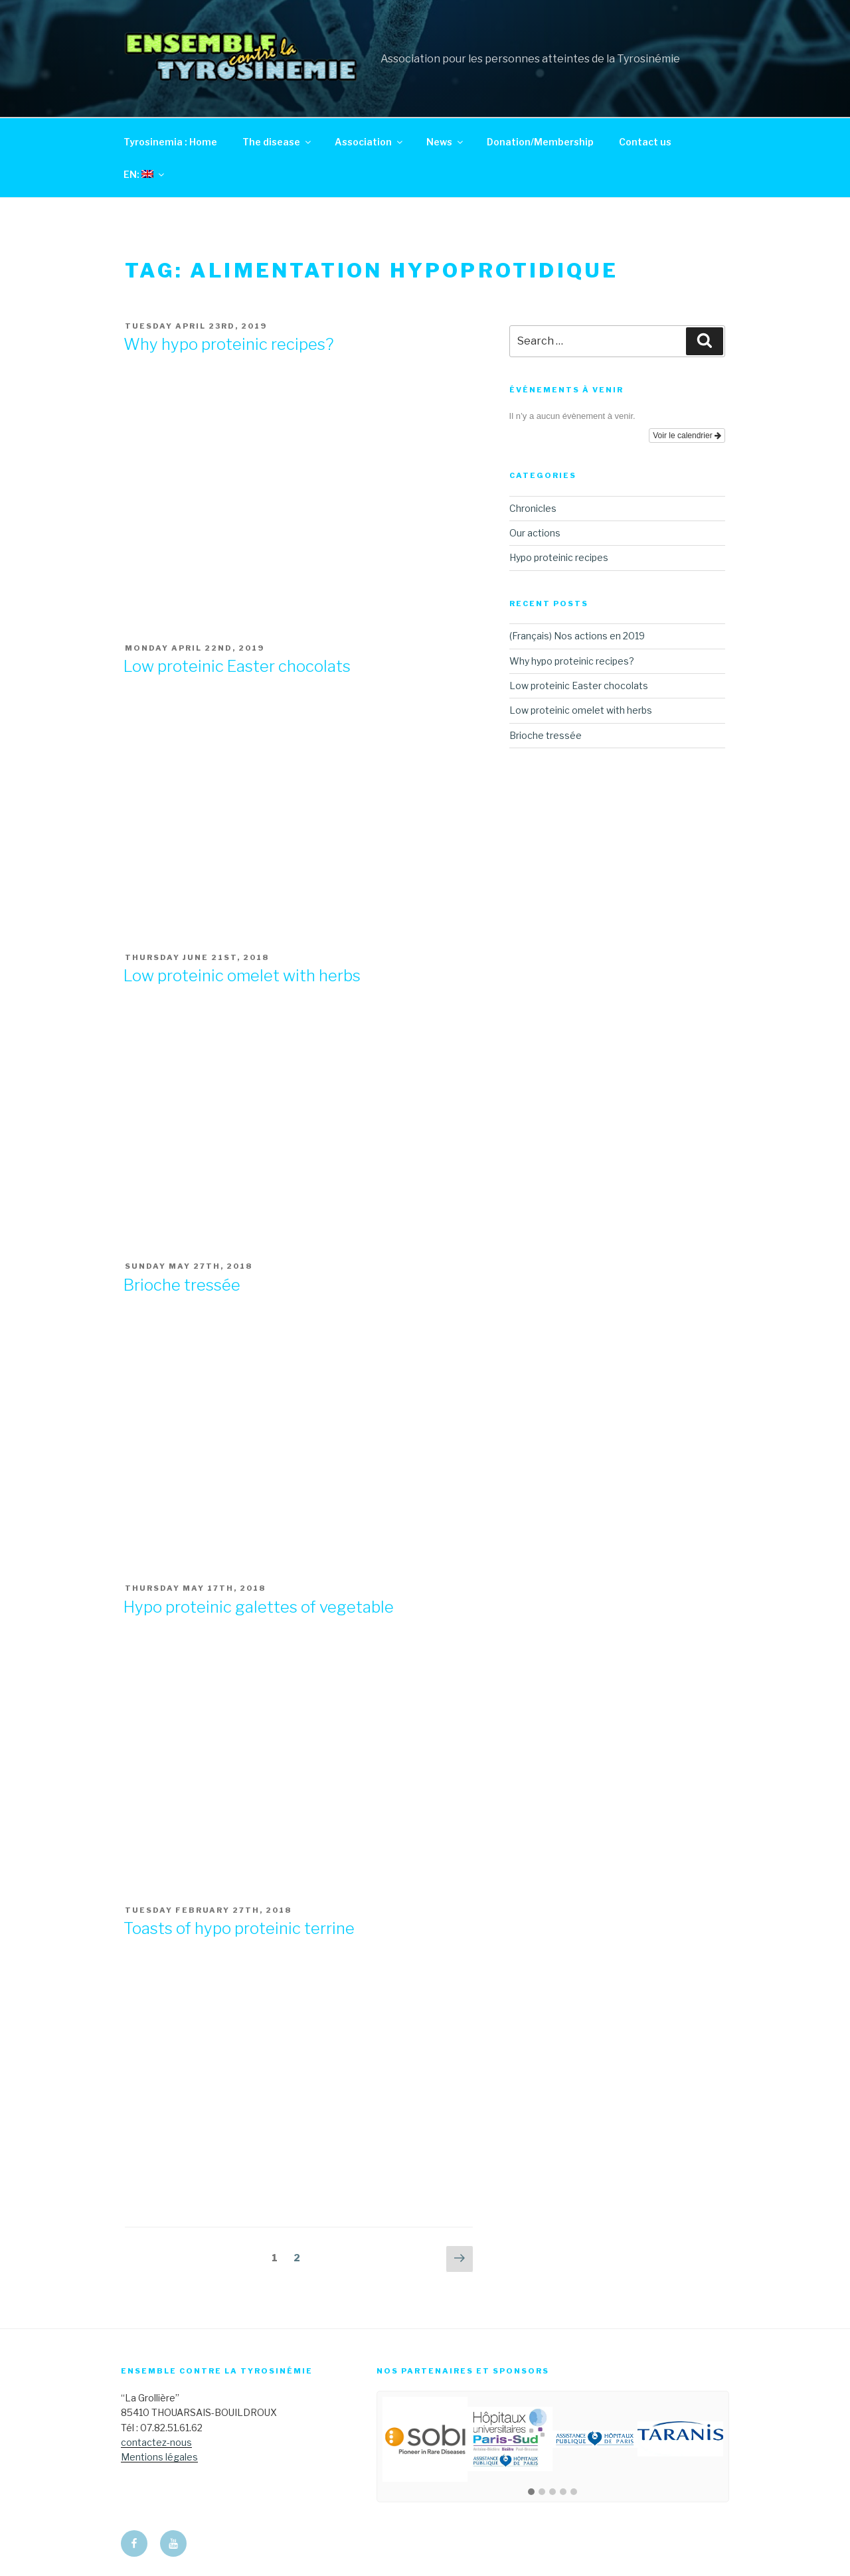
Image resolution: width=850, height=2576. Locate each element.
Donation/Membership (540, 141)
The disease (277, 141)
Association (369, 141)
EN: (145, 174)
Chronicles (532, 508)
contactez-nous (156, 2442)
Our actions (534, 532)
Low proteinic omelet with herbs (242, 975)
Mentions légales (159, 2456)
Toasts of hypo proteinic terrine (239, 1928)
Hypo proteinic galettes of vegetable (259, 1607)
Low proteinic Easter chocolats (237, 666)
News (445, 141)
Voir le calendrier (687, 435)
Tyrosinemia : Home (170, 141)
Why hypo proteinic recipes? (228, 344)
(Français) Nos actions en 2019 (577, 635)
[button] (531, 2492)
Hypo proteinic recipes (558, 557)
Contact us (645, 141)
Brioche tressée (182, 1285)
